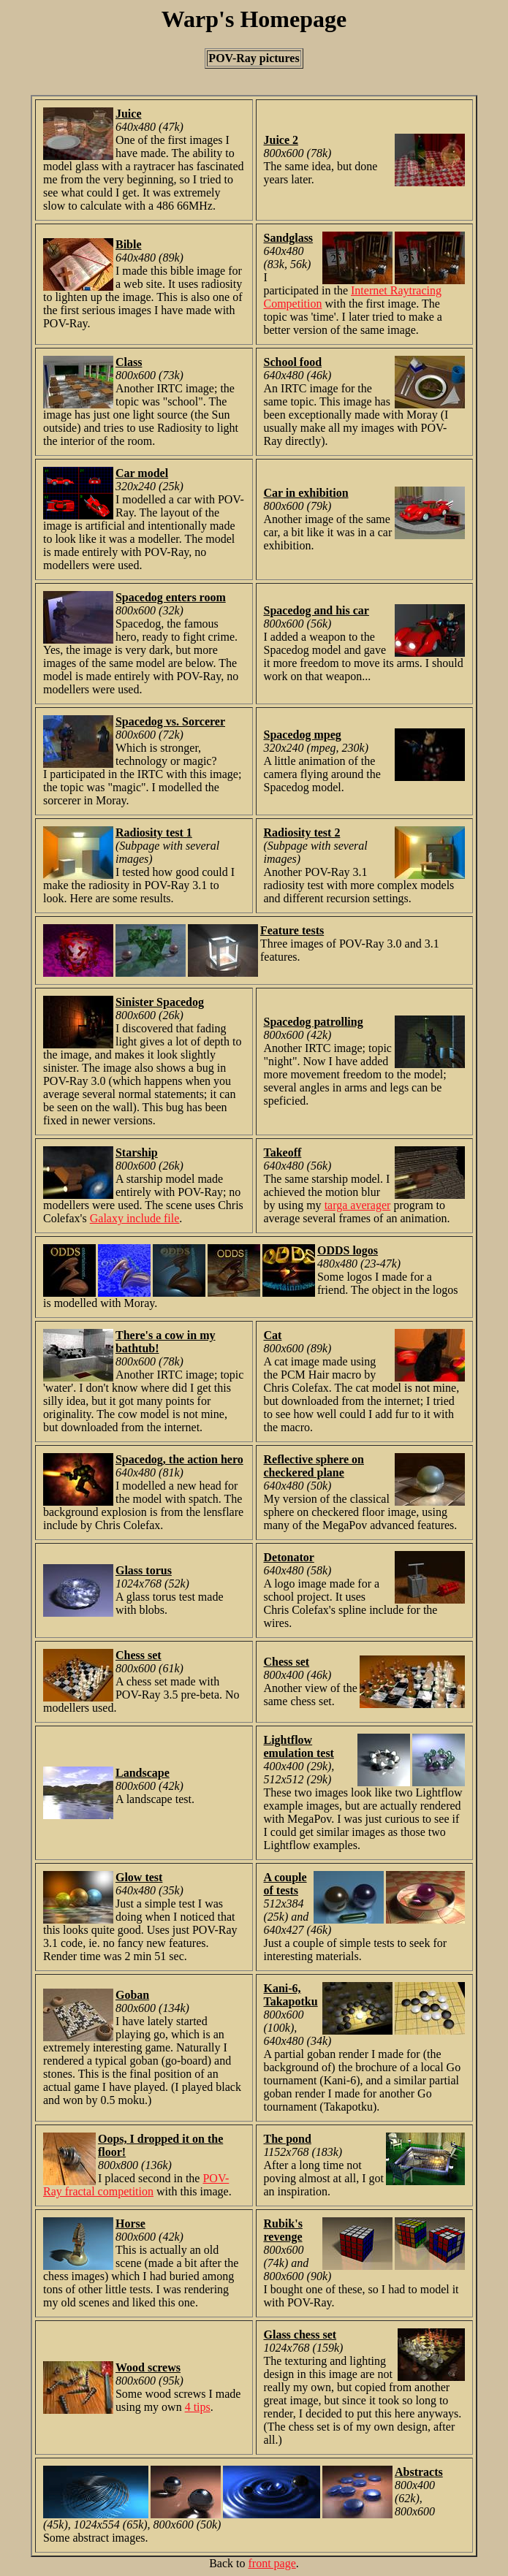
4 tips (198, 2407)
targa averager (358, 1205)
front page (272, 2563)
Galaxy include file (135, 1218)
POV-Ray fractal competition (136, 2185)
